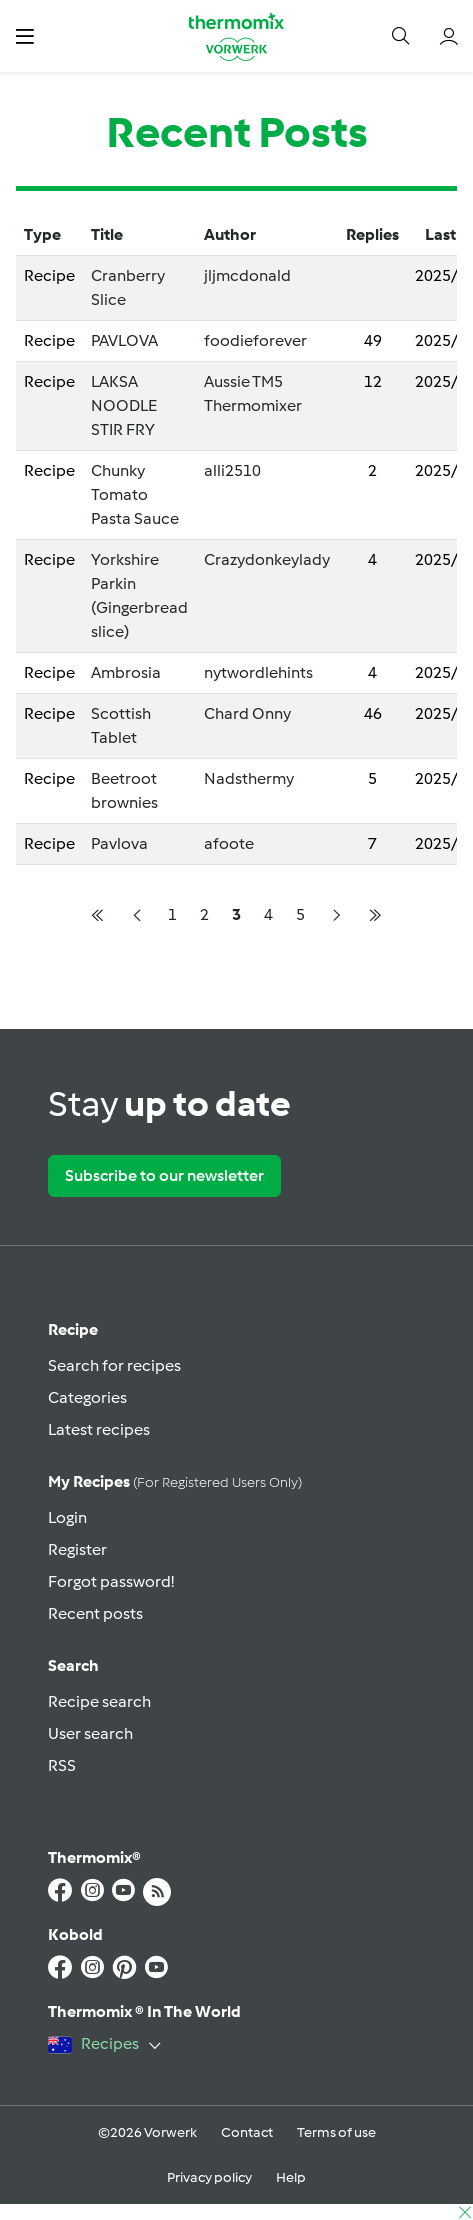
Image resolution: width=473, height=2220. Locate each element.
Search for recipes (114, 1365)
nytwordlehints (258, 672)
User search (90, 1733)
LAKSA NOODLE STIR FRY (124, 405)
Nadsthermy (249, 778)
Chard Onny (247, 713)
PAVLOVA (124, 340)
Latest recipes (99, 1429)
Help (291, 2177)
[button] (25, 36)
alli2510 (232, 470)
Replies (372, 234)
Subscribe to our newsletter (164, 1175)
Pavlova (119, 843)
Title (107, 234)
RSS (62, 1765)
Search (73, 1665)
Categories (87, 1397)
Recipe (73, 1329)
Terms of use (336, 2132)
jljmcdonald (247, 275)
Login (67, 1517)
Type (42, 234)
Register (77, 1549)
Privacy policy (209, 2177)
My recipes (175, 1481)
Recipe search (99, 1701)
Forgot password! (111, 1581)
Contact (247, 2132)
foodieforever (255, 340)
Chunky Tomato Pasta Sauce (135, 494)
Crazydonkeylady (267, 559)
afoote (229, 843)
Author (230, 234)
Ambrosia (126, 672)
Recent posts (95, 1613)
